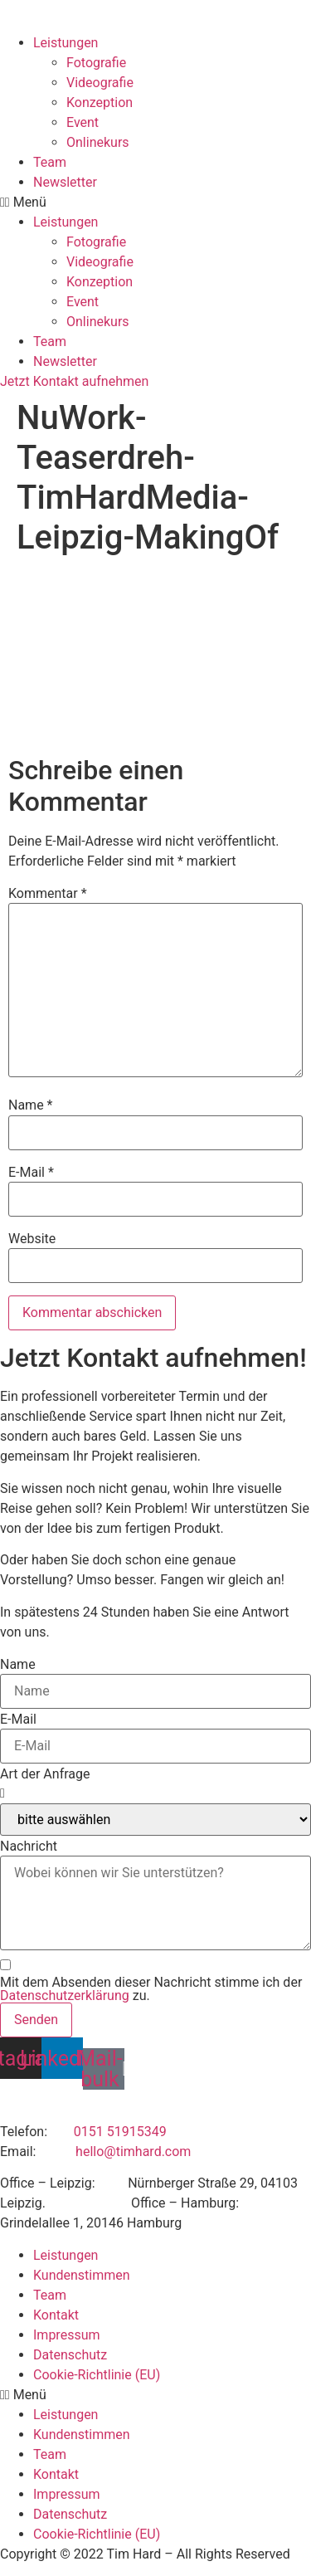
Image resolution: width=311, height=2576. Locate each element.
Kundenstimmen (81, 2275)
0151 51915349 (120, 2131)
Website (32, 1239)
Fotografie (96, 63)
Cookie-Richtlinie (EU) (96, 2375)
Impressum (66, 2335)
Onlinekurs (97, 142)
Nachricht (28, 1846)
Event (82, 122)
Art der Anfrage (45, 1774)
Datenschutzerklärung (64, 1995)
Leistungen (65, 43)
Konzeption (99, 102)
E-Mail (31, 1172)
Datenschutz (70, 2355)
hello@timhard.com (133, 2151)
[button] (155, 202)
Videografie (100, 82)
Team (49, 162)
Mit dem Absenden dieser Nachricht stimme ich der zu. (151, 1989)
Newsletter (65, 182)
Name (30, 1105)
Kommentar (47, 893)
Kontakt (56, 2315)
